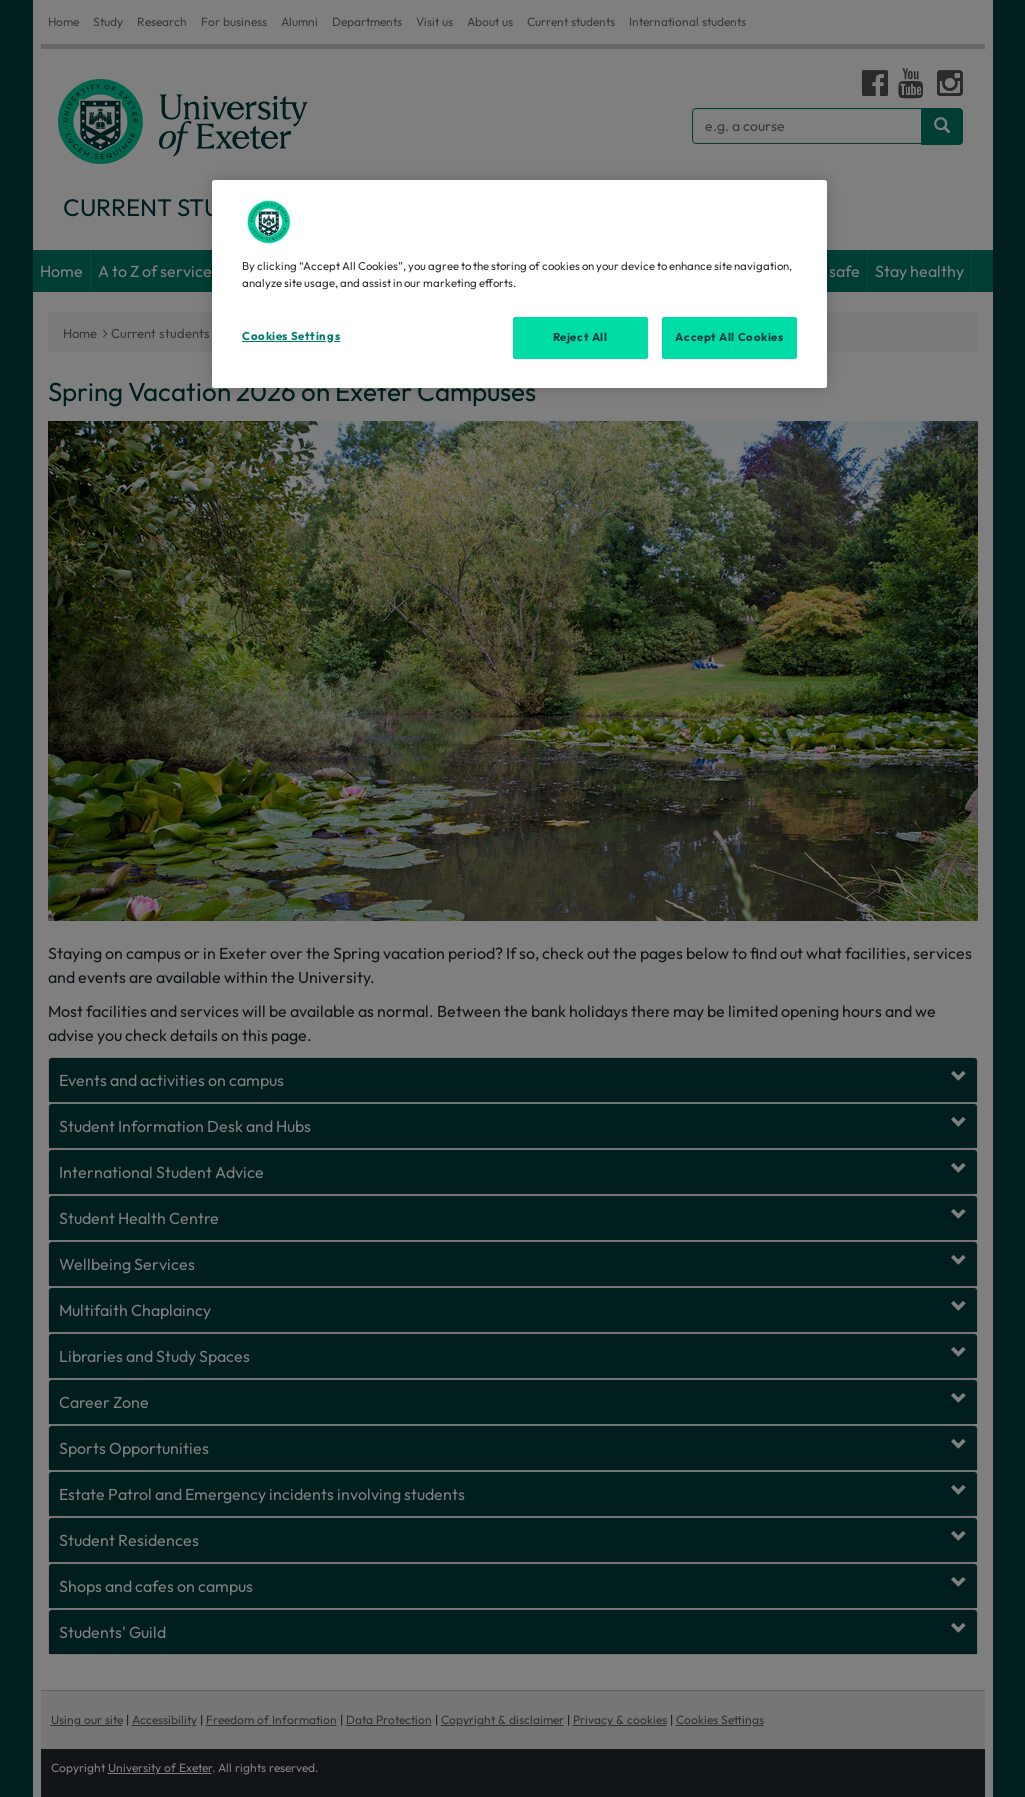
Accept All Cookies (729, 337)
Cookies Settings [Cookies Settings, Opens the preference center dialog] (291, 336)
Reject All (580, 337)
